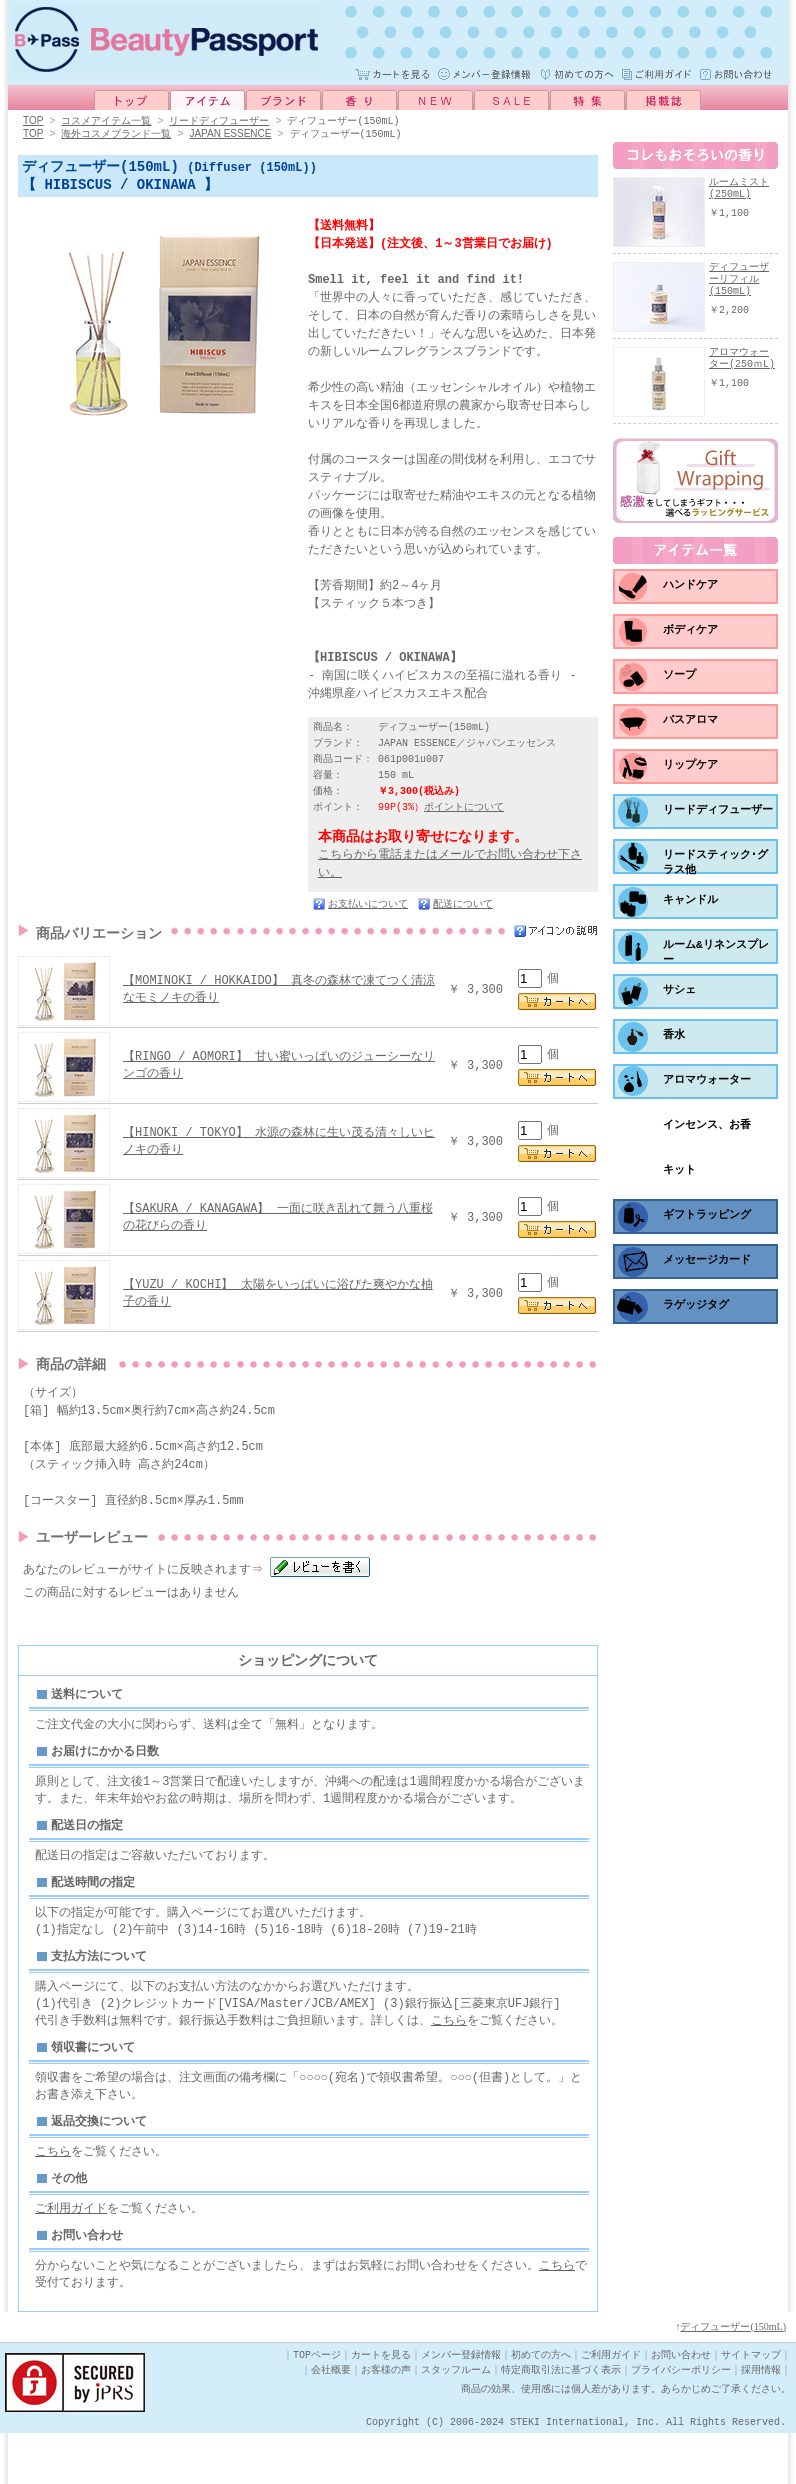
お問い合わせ (681, 2406)
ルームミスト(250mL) (739, 189)
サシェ (679, 995)
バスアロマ (690, 725)
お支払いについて (368, 910)
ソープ (679, 680)
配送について (463, 910)
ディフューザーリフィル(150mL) (739, 280)
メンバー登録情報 (461, 2406)
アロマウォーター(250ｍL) (742, 359)
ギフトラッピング (707, 1220)
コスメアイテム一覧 (106, 121)
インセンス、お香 (707, 1130)
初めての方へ (541, 2406)
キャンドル (690, 905)
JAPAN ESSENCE (230, 134)
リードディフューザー (219, 121)
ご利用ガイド (71, 2255)
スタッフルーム (456, 2421)
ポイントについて (464, 813)
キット (679, 1175)
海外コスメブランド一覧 (116, 134)
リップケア (690, 770)
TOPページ (317, 2406)
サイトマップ (751, 2406)
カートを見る (381, 2406)
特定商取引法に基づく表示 (561, 2421)
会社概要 (331, 2421)
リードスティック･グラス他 (715, 868)
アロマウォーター (707, 1085)
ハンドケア (690, 590)
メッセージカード (707, 1265)
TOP (33, 121)
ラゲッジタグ (696, 1310)
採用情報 (761, 2421)
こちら (449, 2060)
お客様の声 (386, 2421)
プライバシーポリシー (681, 2421)
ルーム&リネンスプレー (716, 958)
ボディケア (690, 635)
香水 (674, 1040)
